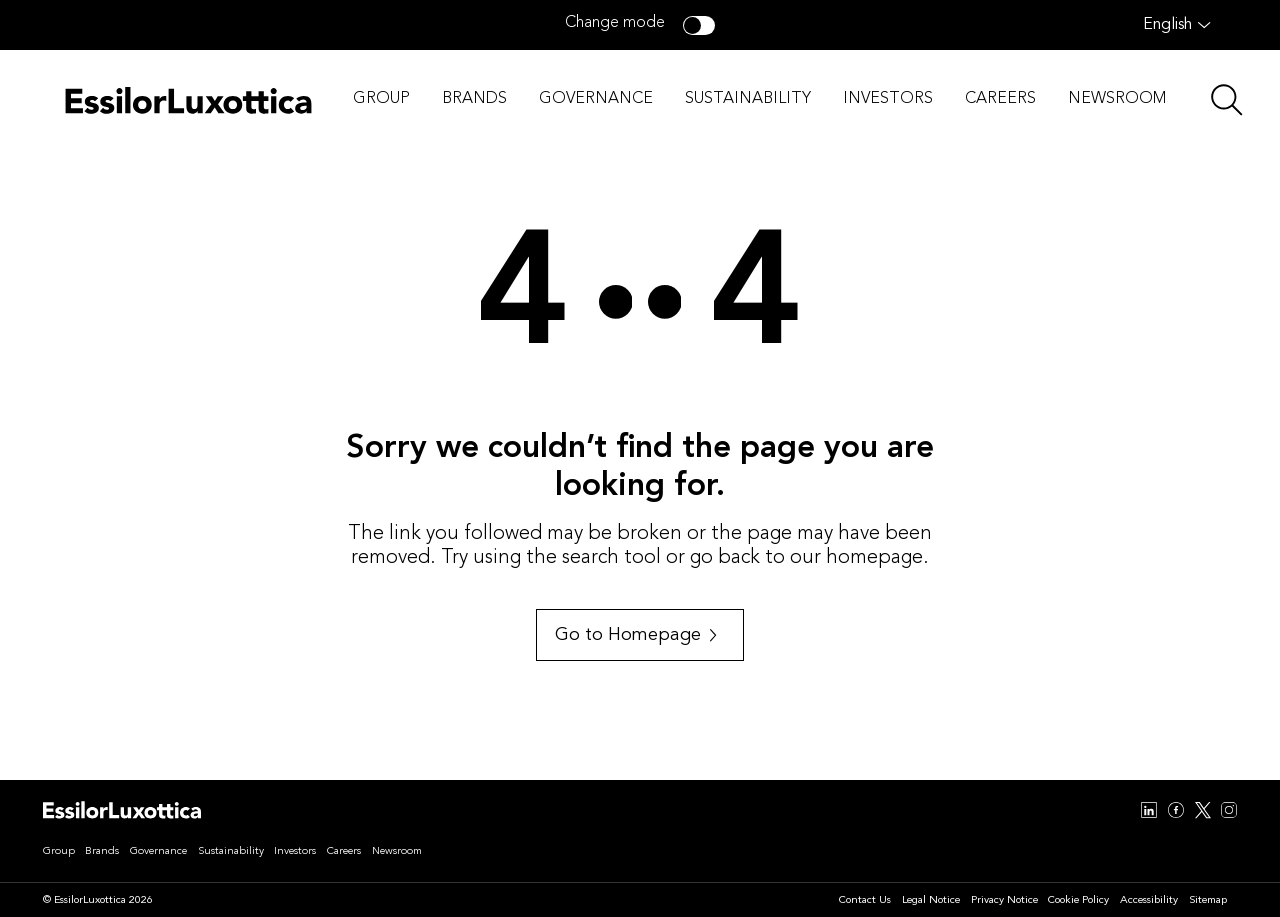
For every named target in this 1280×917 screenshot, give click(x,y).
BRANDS (474, 99)
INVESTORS (888, 99)
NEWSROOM (1117, 99)
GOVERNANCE (596, 99)
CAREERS (1000, 99)
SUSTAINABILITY (748, 99)
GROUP (381, 99)
